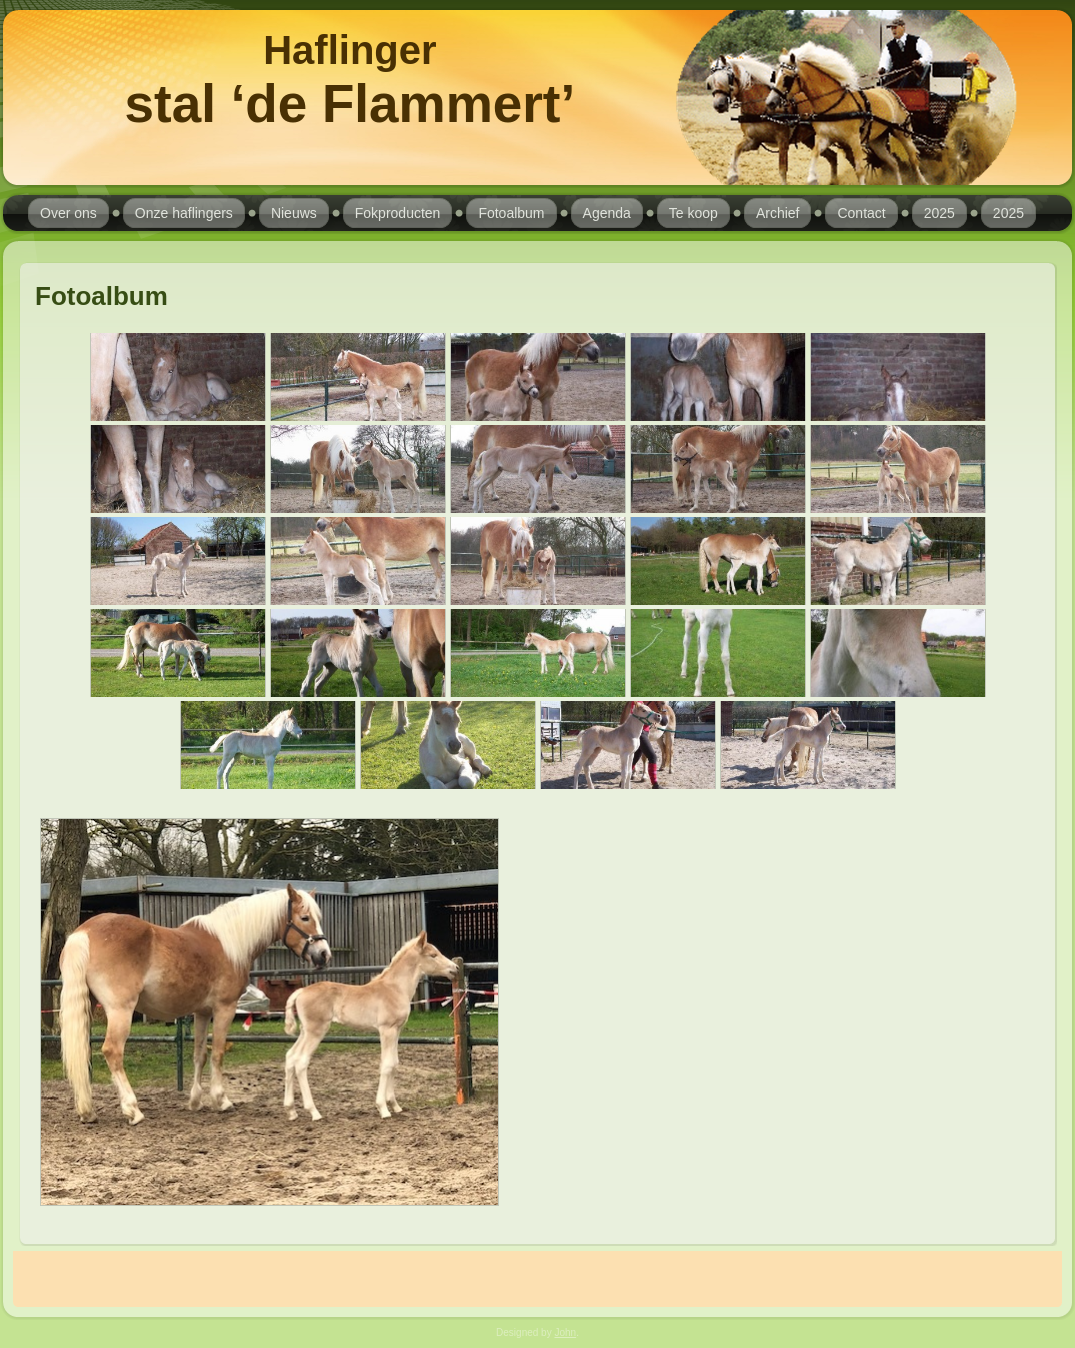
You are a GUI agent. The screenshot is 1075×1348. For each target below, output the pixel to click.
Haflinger (349, 50)
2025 (939, 213)
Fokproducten (398, 213)
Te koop (693, 213)
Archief (778, 213)
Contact (861, 213)
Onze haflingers (184, 213)
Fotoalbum (511, 213)
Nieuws (294, 213)
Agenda (607, 213)
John (565, 1332)
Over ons (68, 213)
